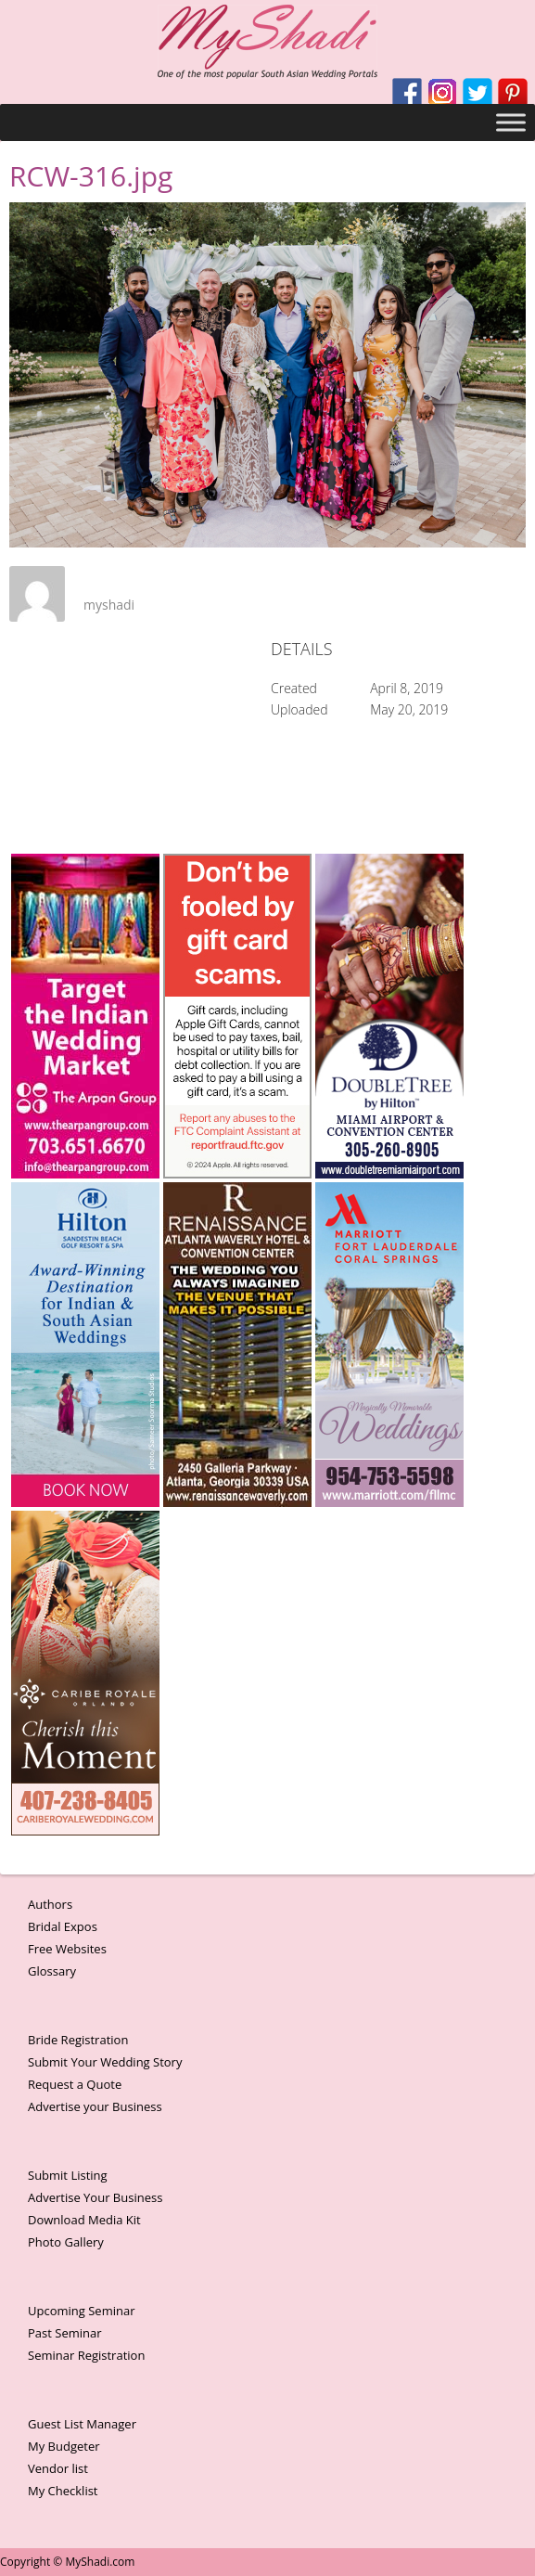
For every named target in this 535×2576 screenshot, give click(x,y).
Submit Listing (68, 2175)
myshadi (108, 604)
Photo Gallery (66, 2242)
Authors (50, 1904)
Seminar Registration (86, 2355)
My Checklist (63, 2490)
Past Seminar (65, 2333)
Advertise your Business (95, 2106)
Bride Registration (78, 2039)
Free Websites (67, 1948)
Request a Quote (74, 2084)
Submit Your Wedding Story (105, 2062)
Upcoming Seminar (81, 2310)
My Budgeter (64, 2446)
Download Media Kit (84, 2219)
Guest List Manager (82, 2423)
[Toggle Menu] (511, 122)
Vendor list (58, 2468)
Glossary (52, 1971)
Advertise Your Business (95, 2197)
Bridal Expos (62, 1926)
